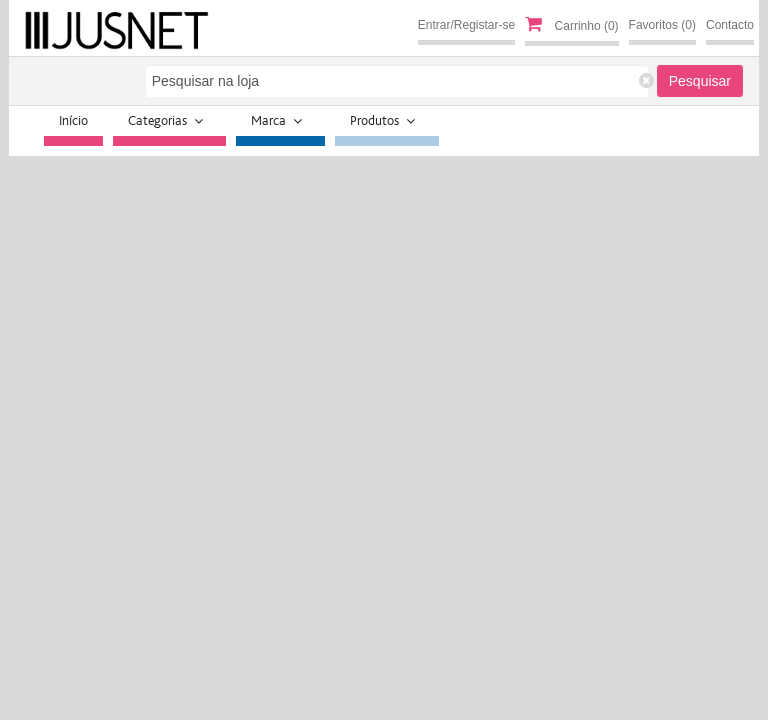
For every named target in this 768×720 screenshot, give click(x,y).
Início (73, 121)
